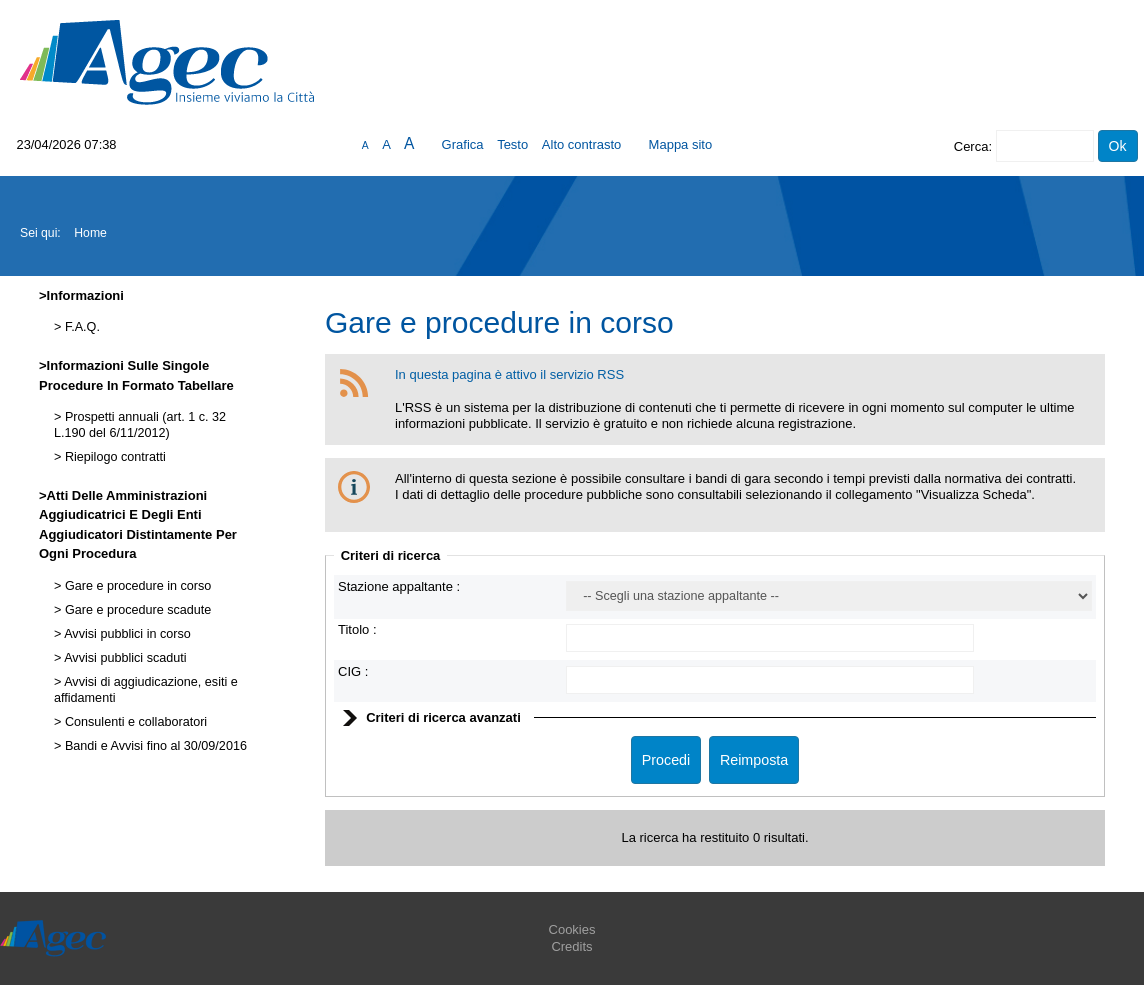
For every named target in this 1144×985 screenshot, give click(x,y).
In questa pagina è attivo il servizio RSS (509, 374)
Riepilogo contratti (113, 457)
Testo (512, 144)
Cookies (572, 929)
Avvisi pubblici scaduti (123, 658)
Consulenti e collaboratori (134, 722)
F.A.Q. (80, 327)
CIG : (353, 671)
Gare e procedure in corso (136, 586)
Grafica (463, 144)
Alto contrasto (582, 144)
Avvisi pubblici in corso (125, 634)
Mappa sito (681, 144)
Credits (571, 946)
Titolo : (357, 629)
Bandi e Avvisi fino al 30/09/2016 (154, 746)
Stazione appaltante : (399, 586)
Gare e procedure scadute (136, 610)
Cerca (971, 146)
